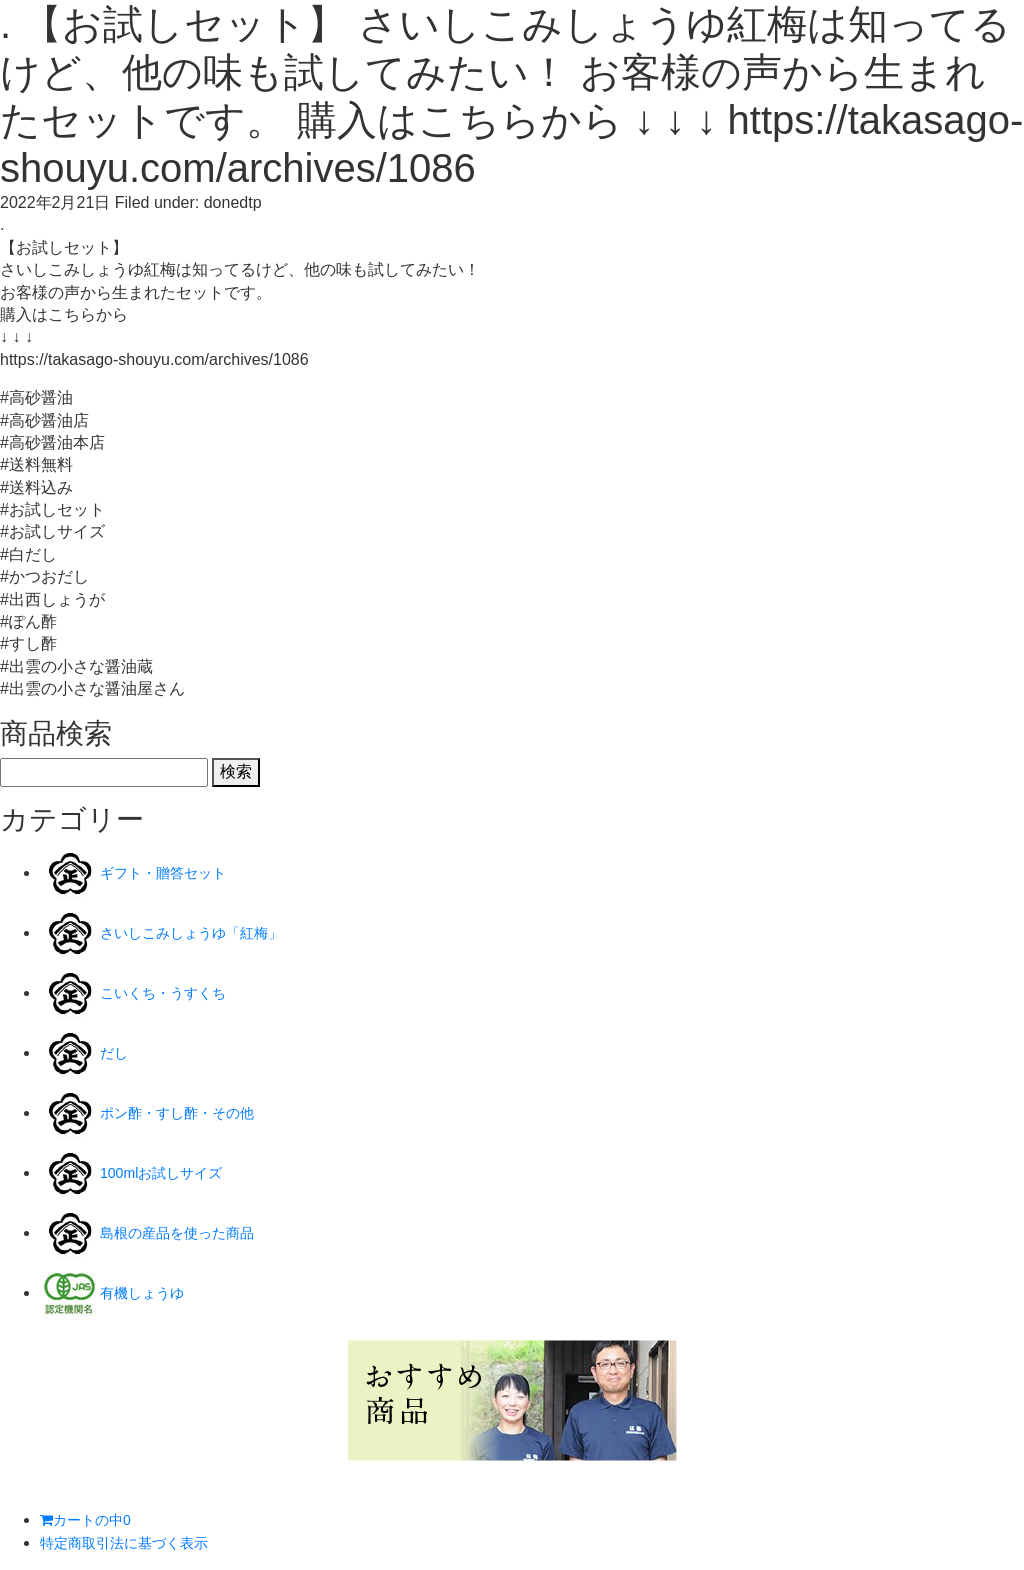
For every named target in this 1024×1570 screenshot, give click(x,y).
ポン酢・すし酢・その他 (188, 1112)
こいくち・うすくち (172, 992)
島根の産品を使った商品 (188, 1232)
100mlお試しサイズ (170, 1172)
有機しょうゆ (148, 1292)
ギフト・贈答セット (172, 872)
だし (116, 1052)
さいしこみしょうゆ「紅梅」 (204, 932)
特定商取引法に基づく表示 (136, 1542)
